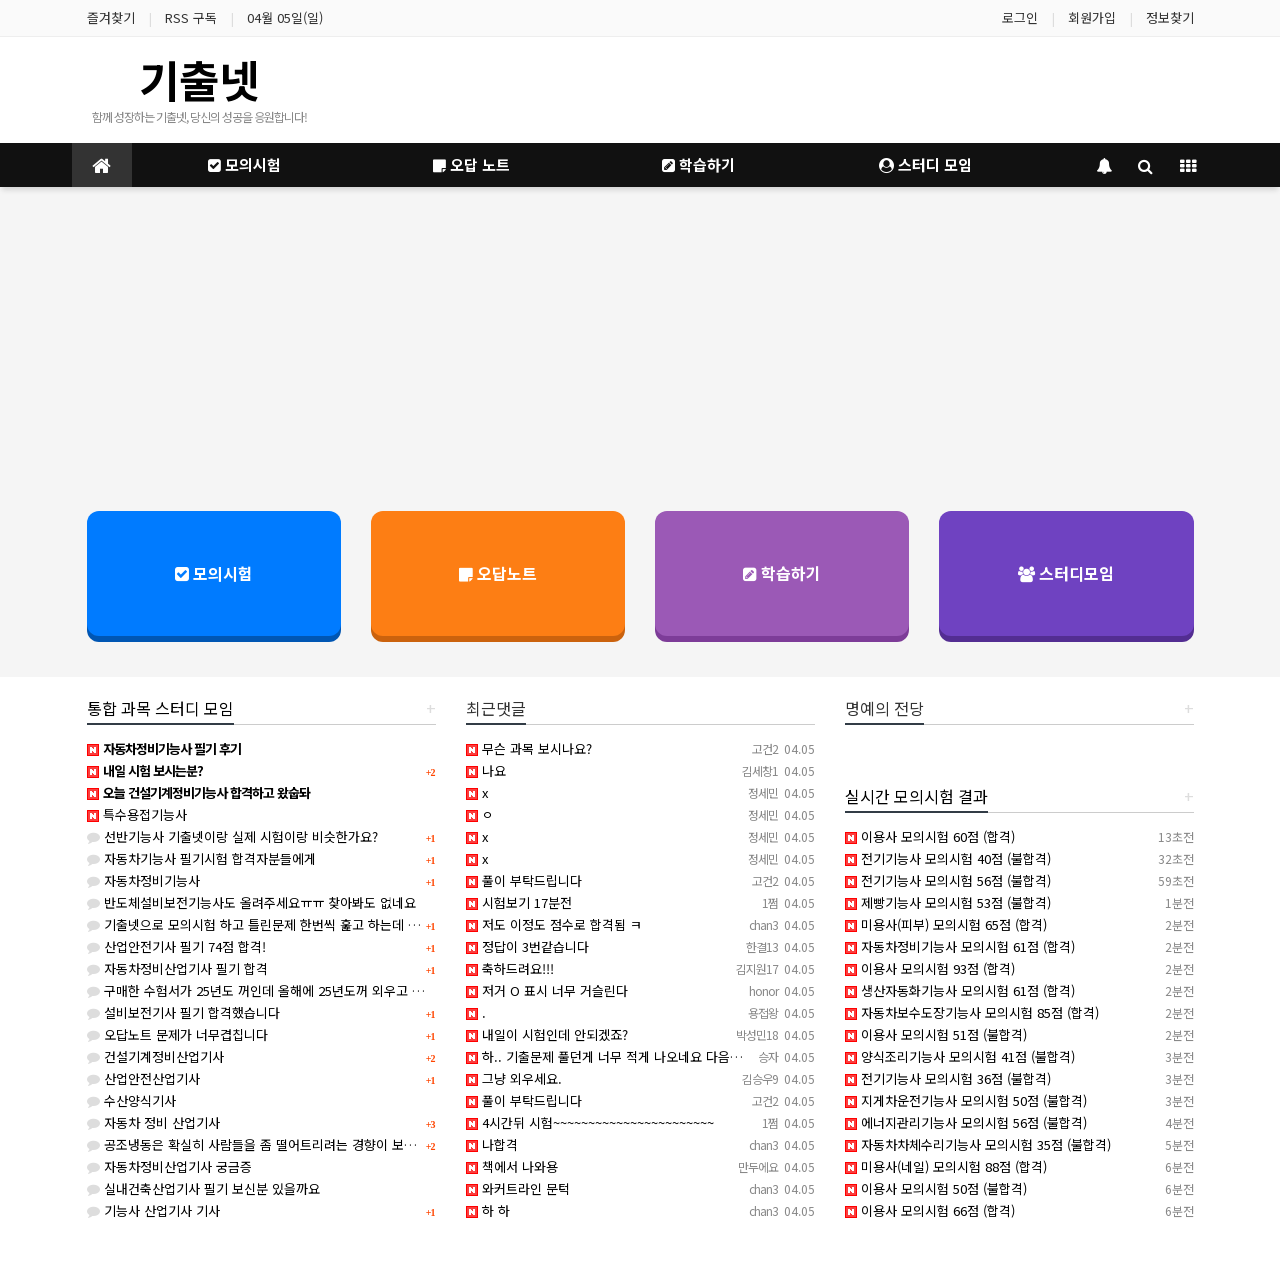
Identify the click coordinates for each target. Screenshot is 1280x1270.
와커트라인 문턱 (518, 1188)
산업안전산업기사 (143, 1078)
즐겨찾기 (111, 17)
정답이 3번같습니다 (527, 946)
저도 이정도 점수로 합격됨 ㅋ (554, 924)
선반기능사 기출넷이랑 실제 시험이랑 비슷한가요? (232, 836)
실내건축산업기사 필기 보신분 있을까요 (203, 1188)
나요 (486, 770)
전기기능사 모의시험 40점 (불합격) (948, 858)
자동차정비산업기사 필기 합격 (177, 968)
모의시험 (244, 164)
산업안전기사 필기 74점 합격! (176, 946)
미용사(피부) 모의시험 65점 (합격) (946, 924)
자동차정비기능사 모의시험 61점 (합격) (960, 946)
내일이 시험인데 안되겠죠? (547, 1034)
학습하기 (698, 164)
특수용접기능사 (137, 814)
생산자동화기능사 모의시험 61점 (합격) (960, 990)
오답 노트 (471, 164)
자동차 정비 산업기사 (153, 1122)
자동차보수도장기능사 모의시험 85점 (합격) (972, 1012)
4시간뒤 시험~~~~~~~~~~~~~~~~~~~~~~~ (590, 1122)
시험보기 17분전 (519, 902)
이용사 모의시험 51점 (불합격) (936, 1034)
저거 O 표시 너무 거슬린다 (547, 990)
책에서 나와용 (512, 1166)
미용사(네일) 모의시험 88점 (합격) (946, 1166)
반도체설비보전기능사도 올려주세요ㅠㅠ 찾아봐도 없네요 (251, 902)
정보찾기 (1170, 17)
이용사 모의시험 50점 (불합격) (936, 1188)
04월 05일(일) (285, 17)
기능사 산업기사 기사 (153, 1210)
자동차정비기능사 (143, 880)
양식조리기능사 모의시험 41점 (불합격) (960, 1056)
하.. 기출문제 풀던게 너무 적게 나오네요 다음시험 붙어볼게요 (642, 1056)
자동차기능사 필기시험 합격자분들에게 (201, 858)
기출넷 (199, 79)
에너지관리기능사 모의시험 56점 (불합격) (966, 1122)
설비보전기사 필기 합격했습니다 (183, 1012)
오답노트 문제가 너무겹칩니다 (177, 1034)
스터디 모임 (925, 164)
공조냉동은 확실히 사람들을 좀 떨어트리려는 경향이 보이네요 (263, 1144)
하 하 (488, 1210)
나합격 (492, 1144)
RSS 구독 (191, 17)
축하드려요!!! (510, 968)
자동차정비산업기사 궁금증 (169, 1166)
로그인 (1020, 17)
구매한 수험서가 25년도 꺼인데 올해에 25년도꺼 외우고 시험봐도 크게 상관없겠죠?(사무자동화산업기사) (380, 990)
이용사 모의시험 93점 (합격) (930, 968)
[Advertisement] (640, 347)
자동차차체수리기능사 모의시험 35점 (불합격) (978, 1144)
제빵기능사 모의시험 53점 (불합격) (948, 902)
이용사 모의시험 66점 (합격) (930, 1210)
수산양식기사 (131, 1100)
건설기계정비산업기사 (155, 1056)
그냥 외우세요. (514, 1078)
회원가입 (1092, 17)
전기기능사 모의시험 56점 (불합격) (948, 880)
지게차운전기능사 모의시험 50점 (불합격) (966, 1100)
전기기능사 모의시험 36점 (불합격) (948, 1078)
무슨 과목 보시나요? (529, 748)
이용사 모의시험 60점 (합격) (930, 836)
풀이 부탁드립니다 (524, 880)
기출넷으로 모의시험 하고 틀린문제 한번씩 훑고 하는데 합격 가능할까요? (294, 924)
